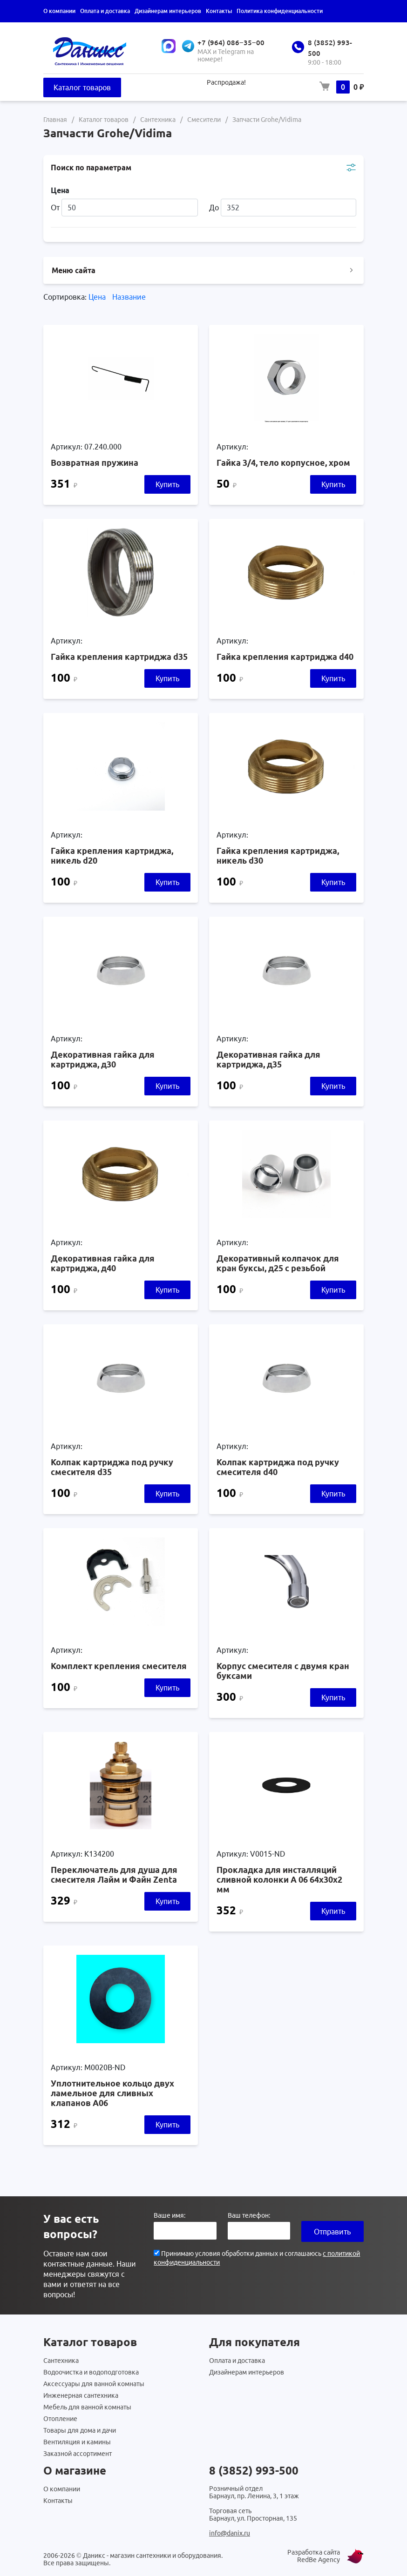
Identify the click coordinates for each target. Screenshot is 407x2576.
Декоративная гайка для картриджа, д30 (103, 1059)
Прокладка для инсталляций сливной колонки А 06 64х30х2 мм (279, 1879)
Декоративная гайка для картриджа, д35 (268, 1059)
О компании (59, 11)
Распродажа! (226, 82)
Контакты (219, 11)
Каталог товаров (82, 87)
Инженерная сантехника (80, 2395)
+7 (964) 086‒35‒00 (231, 43)
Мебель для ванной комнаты (87, 2407)
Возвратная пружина (94, 462)
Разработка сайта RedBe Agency (313, 2556)
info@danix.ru (229, 2533)
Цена (98, 297)
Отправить (332, 2231)
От (124, 207)
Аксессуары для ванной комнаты (93, 2384)
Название (129, 297)
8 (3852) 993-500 (253, 2470)
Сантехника (61, 2360)
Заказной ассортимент (77, 2453)
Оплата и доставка (105, 11)
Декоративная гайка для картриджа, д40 (103, 1263)
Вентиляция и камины (77, 2442)
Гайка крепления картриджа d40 (285, 656)
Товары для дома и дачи (79, 2430)
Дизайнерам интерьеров (168, 11)
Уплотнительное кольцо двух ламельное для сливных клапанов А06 (112, 2093)
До (282, 207)
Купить (167, 484)
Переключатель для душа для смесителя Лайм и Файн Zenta (114, 1874)
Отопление (60, 2418)
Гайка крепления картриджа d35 (119, 656)
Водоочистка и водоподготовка (91, 2372)
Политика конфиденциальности (280, 11)
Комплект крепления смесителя (119, 1665)
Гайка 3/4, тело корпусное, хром (283, 462)
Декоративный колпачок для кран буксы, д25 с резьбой (278, 1263)
